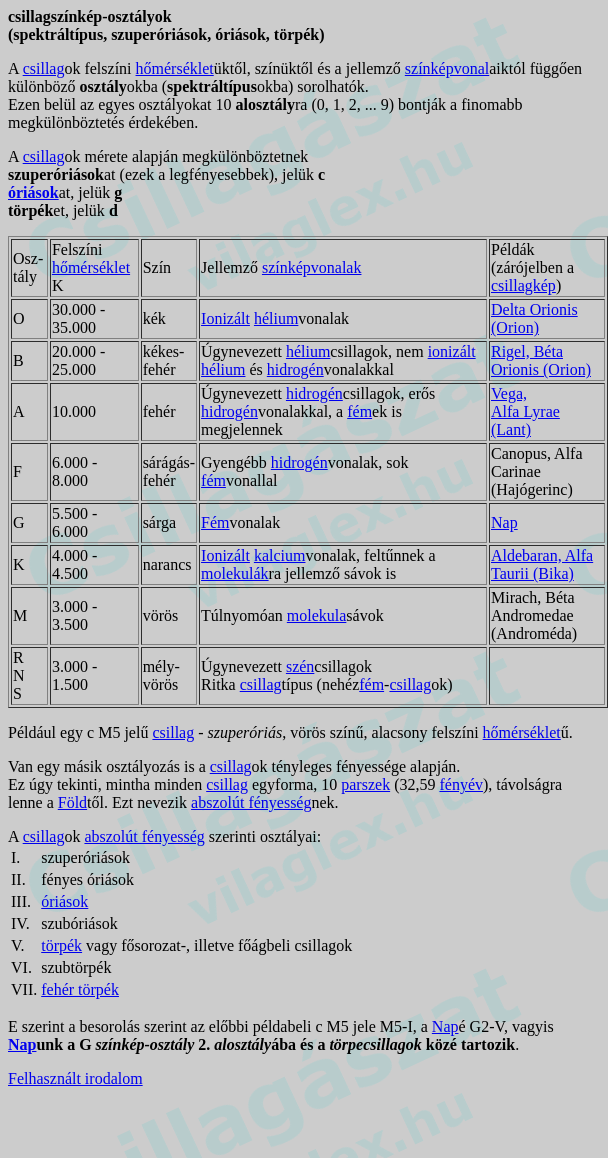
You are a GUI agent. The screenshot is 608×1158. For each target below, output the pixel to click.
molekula (317, 615)
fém (359, 411)
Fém (215, 522)
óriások (33, 192)
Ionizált (225, 318)
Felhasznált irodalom (75, 1078)
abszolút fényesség (251, 802)
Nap (504, 522)
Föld (72, 802)
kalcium (280, 555)
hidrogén (295, 369)
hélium (276, 318)
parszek (365, 784)
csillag (44, 68)
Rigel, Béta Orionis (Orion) (541, 360)
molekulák (235, 573)
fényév (461, 784)
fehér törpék (80, 989)
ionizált (452, 351)
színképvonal (447, 68)
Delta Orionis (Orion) (534, 318)
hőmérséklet (175, 68)
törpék (61, 945)
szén (300, 666)
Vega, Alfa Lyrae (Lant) (525, 411)
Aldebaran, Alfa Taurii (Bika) (542, 564)
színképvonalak (312, 267)
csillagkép (523, 285)
